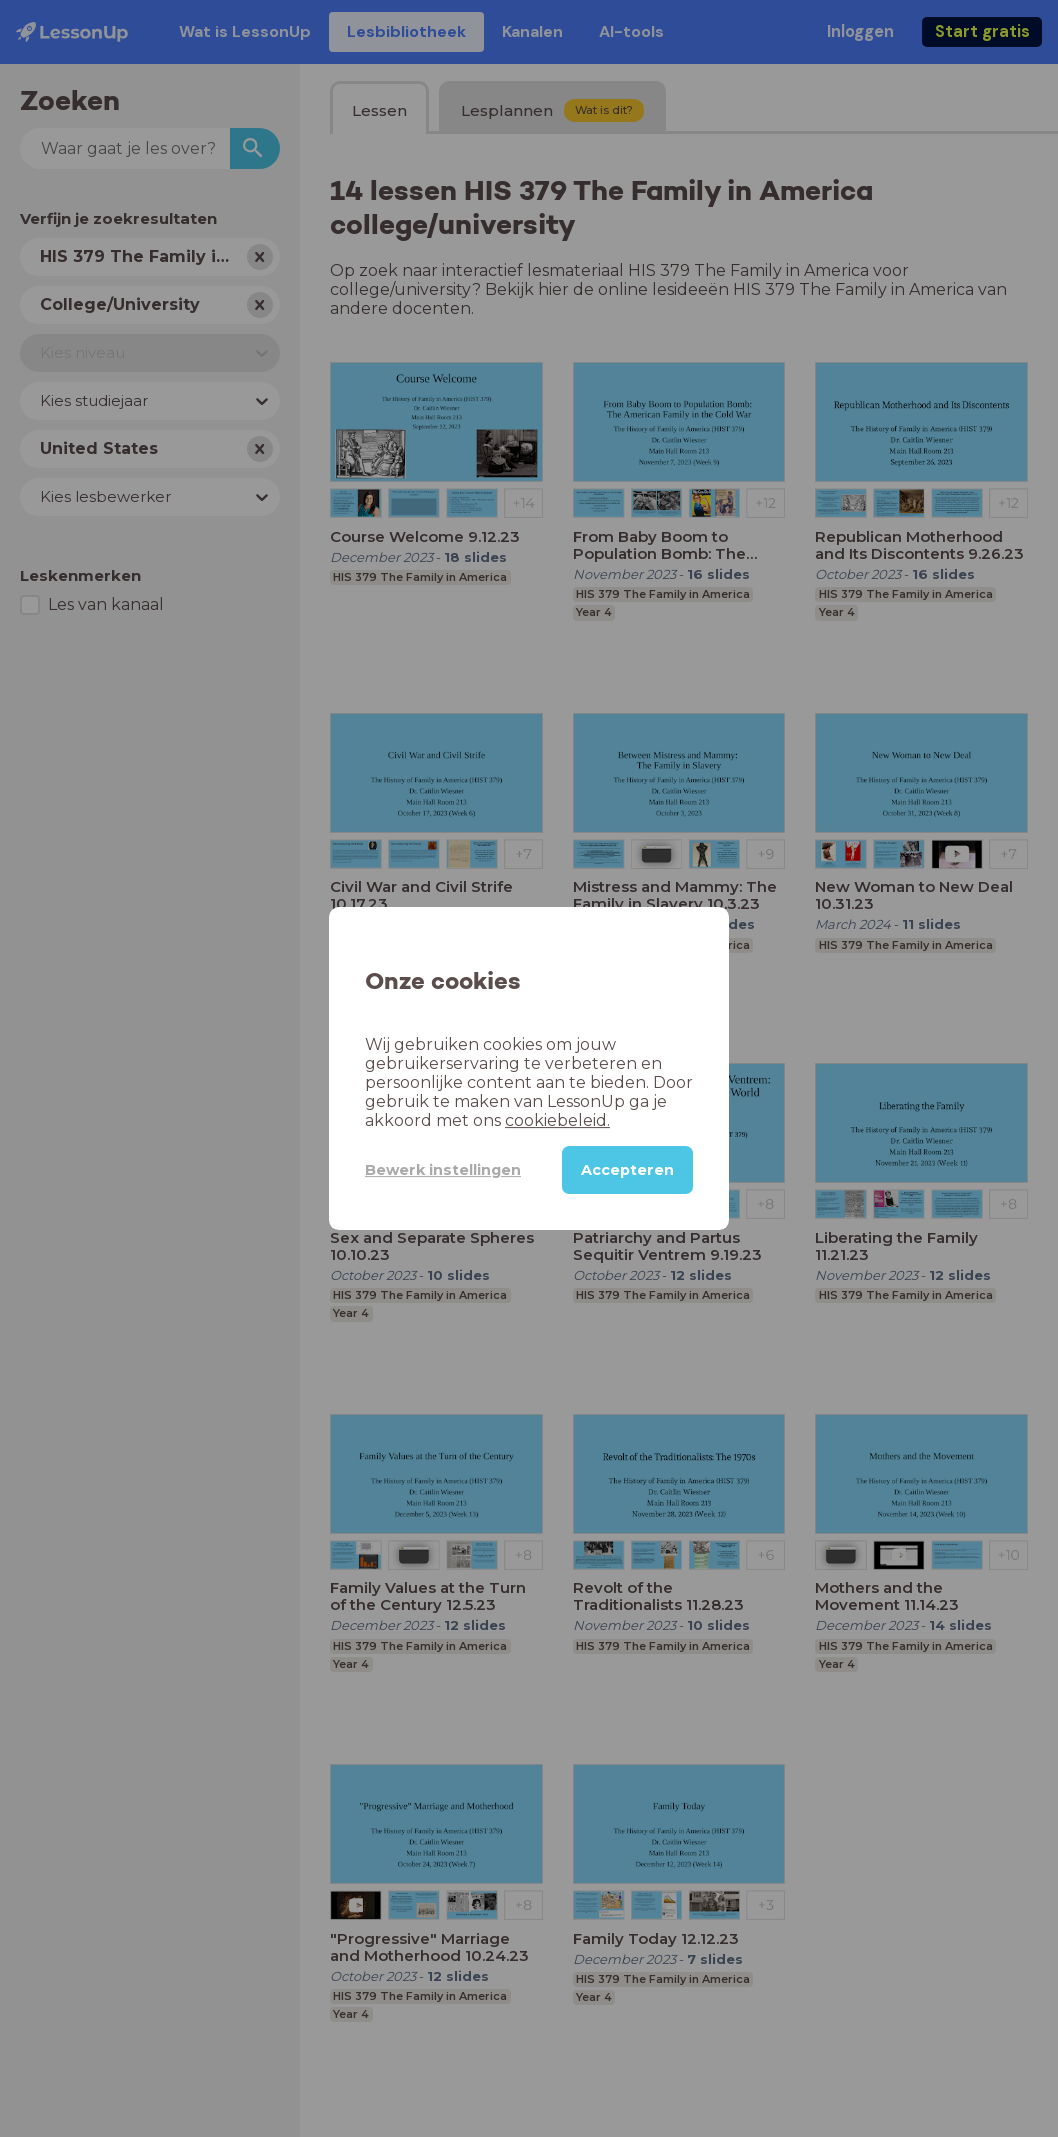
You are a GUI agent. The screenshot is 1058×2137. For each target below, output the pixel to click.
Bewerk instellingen (443, 1170)
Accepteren (627, 1170)
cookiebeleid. (557, 1120)
